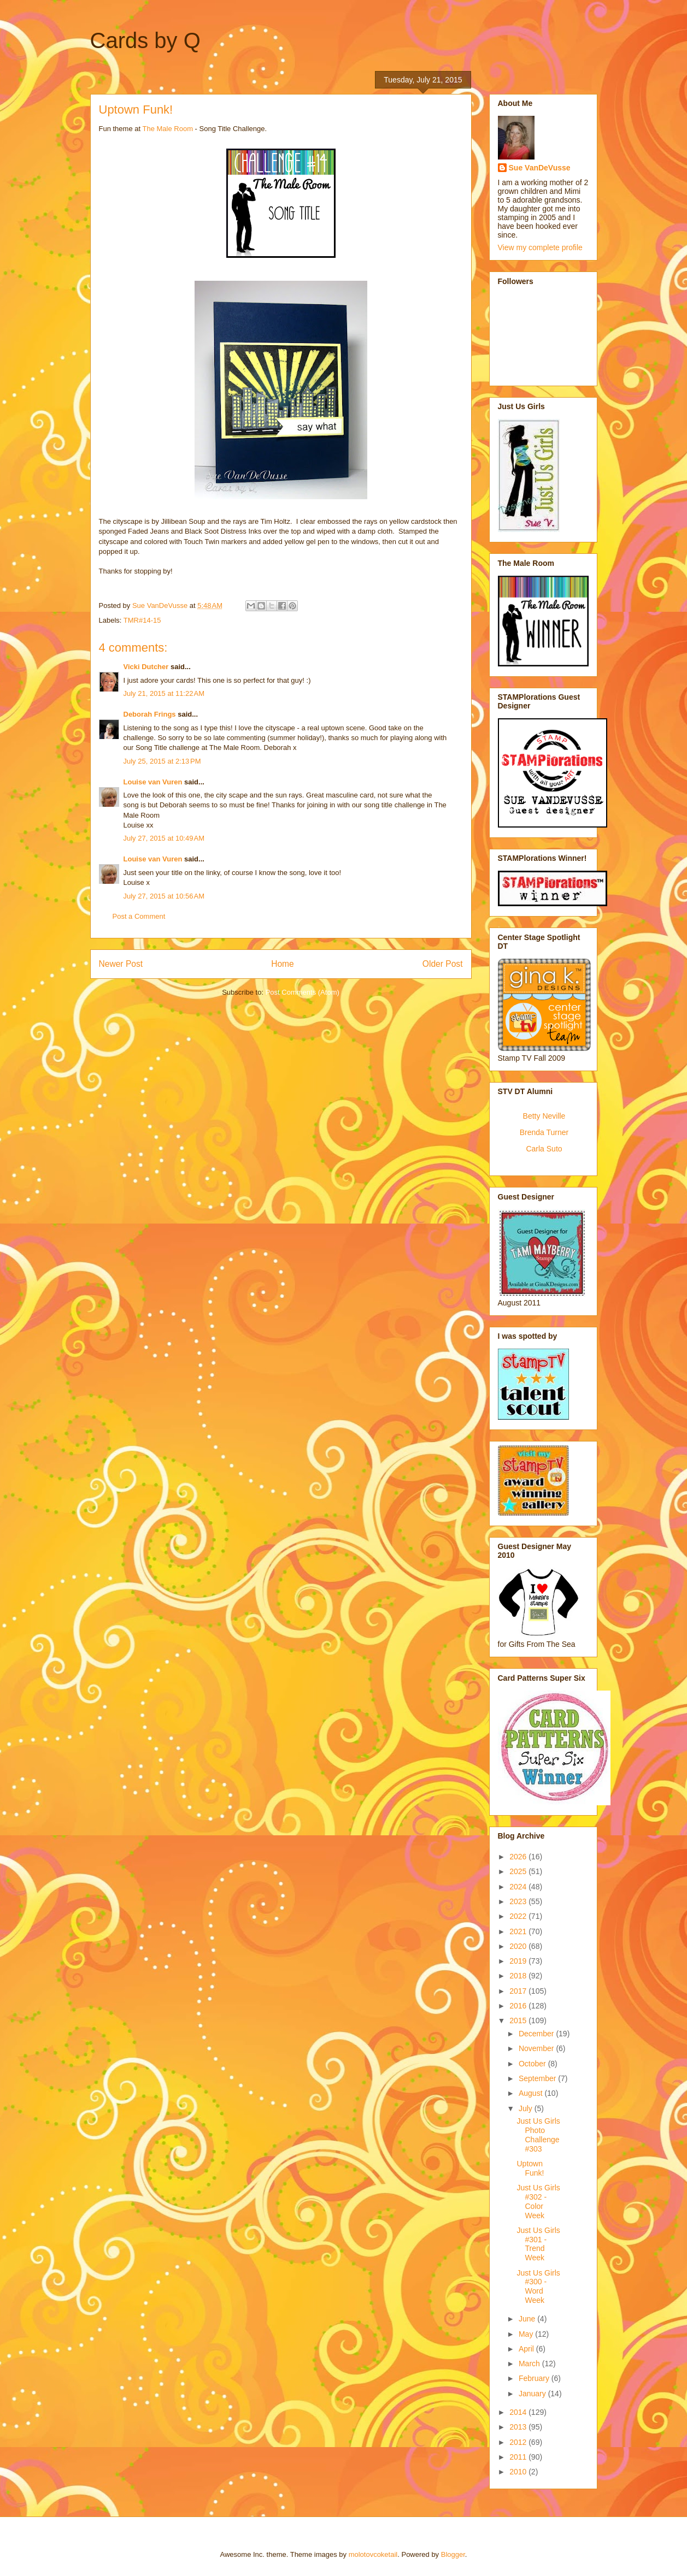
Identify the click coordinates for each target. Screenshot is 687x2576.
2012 (519, 2442)
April (527, 2348)
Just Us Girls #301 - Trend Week (538, 2244)
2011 (519, 2457)
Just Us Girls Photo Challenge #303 (538, 2135)
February (535, 2378)
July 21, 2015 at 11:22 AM (164, 693)
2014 (519, 2412)
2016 (519, 2005)
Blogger (453, 2554)
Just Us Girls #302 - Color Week (538, 2201)
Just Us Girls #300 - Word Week (538, 2286)
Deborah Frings (150, 714)
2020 (519, 1946)
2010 (519, 2471)
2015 (519, 2020)
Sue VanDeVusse (540, 167)
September (538, 2078)
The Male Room (167, 129)
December (537, 2033)
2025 (519, 1871)
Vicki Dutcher (146, 667)
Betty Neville (544, 1116)
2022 (519, 1916)
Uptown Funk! (530, 2168)
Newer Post (121, 963)
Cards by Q (145, 40)
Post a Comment (139, 916)
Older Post (442, 963)
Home (282, 963)
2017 (519, 1991)
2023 (519, 1901)
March (530, 2363)
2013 (519, 2427)
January (533, 2393)
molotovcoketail (373, 2554)
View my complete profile (540, 247)
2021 (519, 1931)
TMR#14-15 (142, 620)
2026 (519, 1856)
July (527, 2108)
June (528, 2318)
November (537, 2048)
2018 (519, 1975)
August (531, 2093)
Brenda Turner (544, 1132)
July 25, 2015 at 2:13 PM (162, 761)
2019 (519, 1961)
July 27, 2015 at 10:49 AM (164, 838)
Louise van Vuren (153, 782)
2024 (519, 1886)
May (527, 2334)
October (533, 2063)
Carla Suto (544, 1148)
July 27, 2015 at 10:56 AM (164, 896)
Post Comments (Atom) (302, 992)
